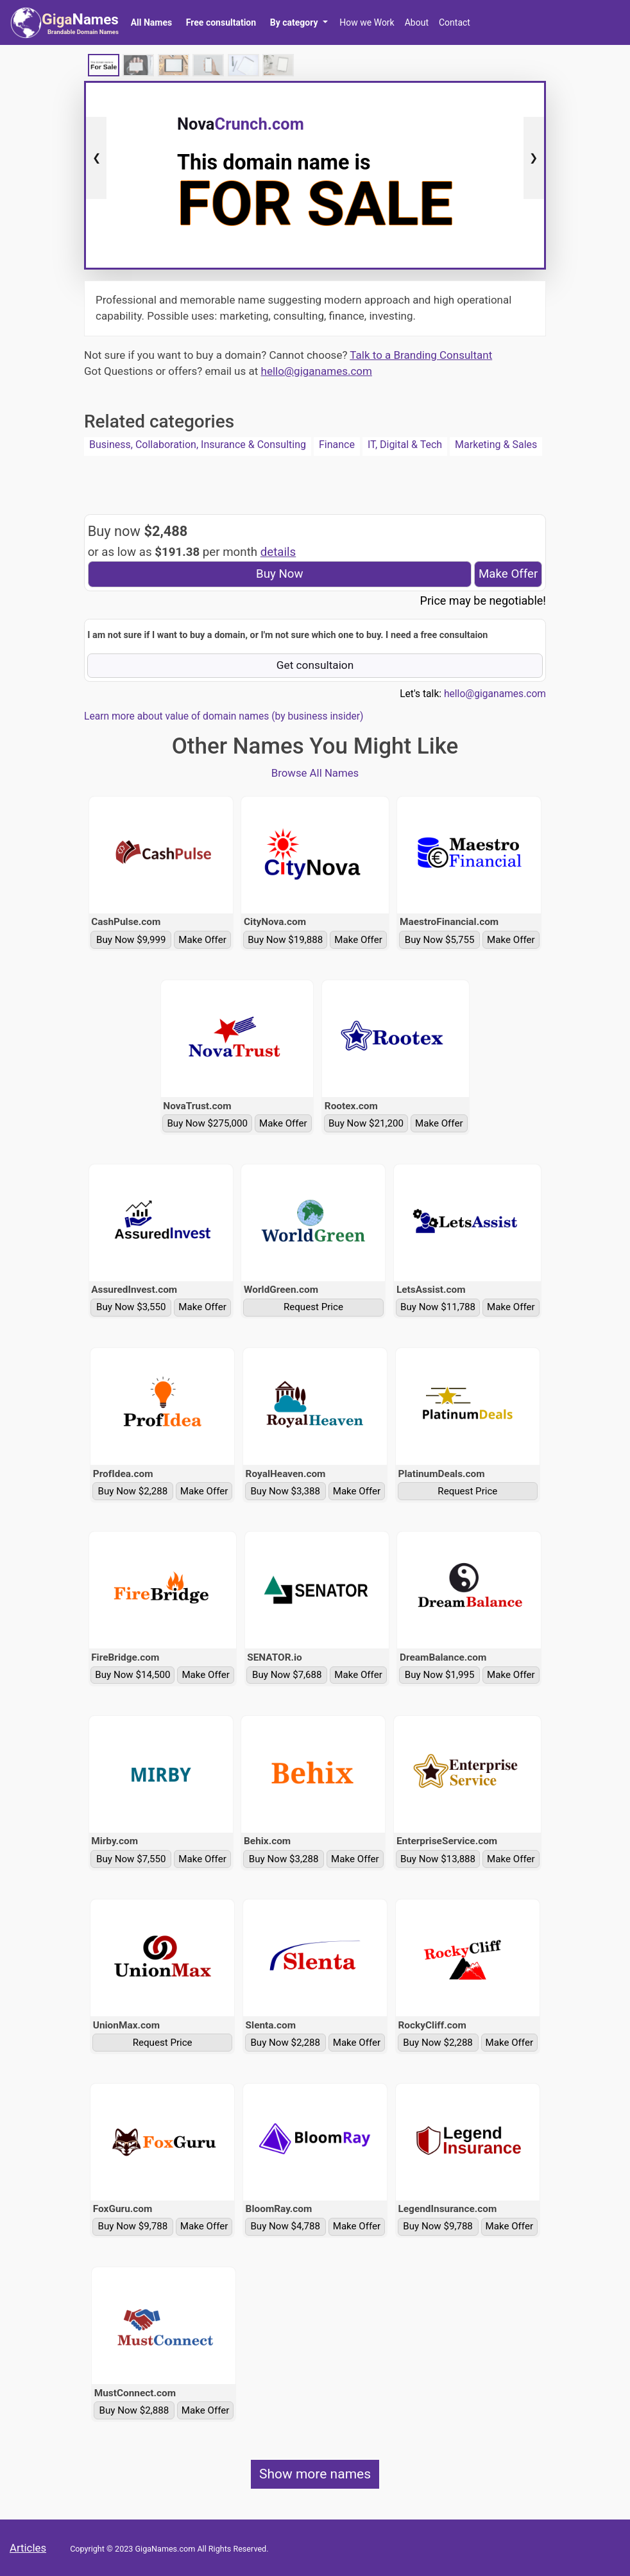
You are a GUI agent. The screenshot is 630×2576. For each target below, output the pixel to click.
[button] (298, 22)
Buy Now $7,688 (287, 1675)
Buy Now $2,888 (134, 2410)
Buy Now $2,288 (133, 1491)
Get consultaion (315, 665)
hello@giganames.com (316, 371)
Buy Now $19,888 (285, 940)
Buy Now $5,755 (440, 940)
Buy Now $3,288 (284, 1859)
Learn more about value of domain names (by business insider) (223, 716)
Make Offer (508, 574)
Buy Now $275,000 (207, 1123)
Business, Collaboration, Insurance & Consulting (197, 444)
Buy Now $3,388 (285, 1491)
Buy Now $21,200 (366, 1123)
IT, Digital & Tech (405, 444)
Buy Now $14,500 (132, 1675)
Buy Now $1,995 (440, 1675)
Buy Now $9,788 (133, 2226)
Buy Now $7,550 (131, 1859)
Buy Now (279, 574)
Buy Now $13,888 (437, 1859)
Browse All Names (315, 772)
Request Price (313, 1307)
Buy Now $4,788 (285, 2226)
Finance (337, 444)
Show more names (315, 2474)
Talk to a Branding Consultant (421, 355)
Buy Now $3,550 (131, 1307)
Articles (28, 2547)
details (278, 552)
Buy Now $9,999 (131, 940)
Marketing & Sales (496, 444)
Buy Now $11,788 (437, 1307)
